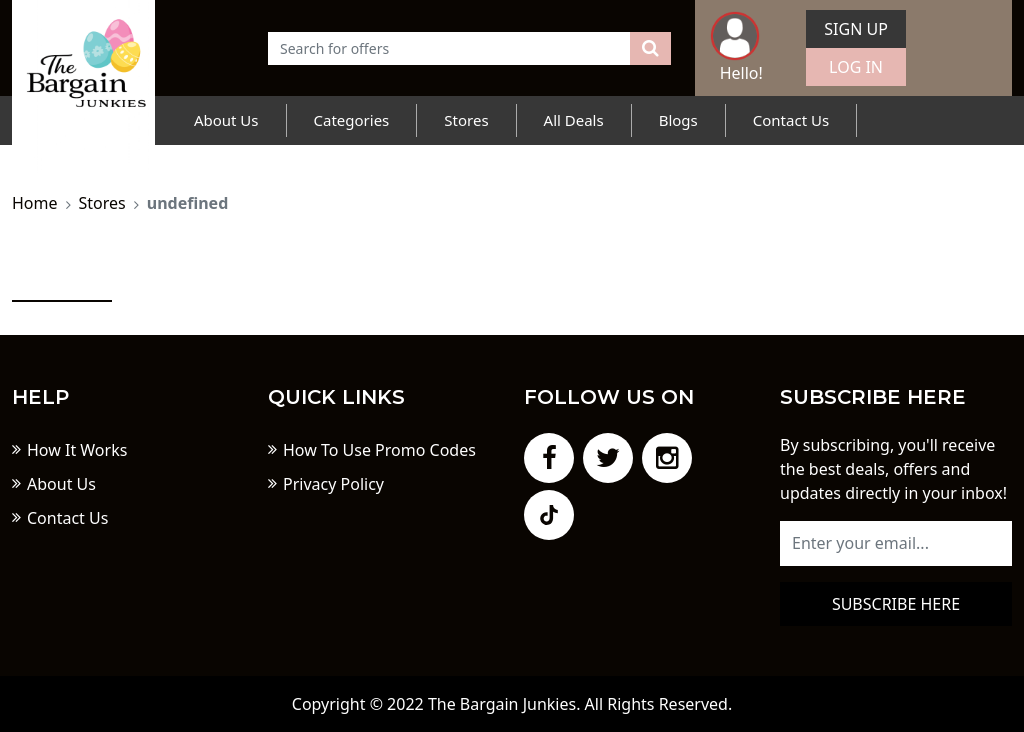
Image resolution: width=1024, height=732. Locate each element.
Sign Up (856, 29)
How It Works (77, 450)
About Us (226, 120)
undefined (188, 203)
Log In (856, 67)
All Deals (574, 120)
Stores (466, 120)
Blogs (678, 120)
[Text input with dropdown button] (449, 48)
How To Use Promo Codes (379, 450)
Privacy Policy (333, 484)
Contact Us (791, 120)
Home (35, 203)
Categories (352, 120)
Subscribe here (896, 604)
